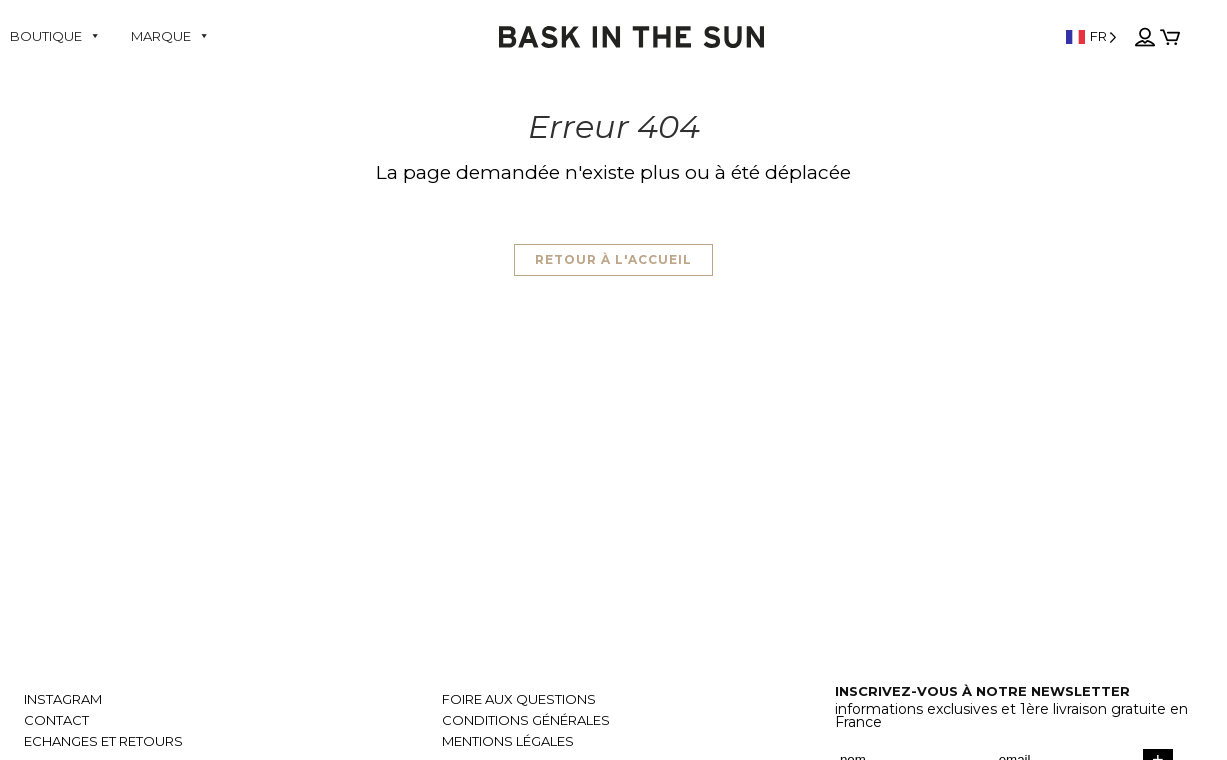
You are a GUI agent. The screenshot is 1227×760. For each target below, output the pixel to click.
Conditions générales (526, 720)
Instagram (63, 699)
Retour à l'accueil (613, 259)
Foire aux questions (519, 699)
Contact (56, 720)
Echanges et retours (103, 741)
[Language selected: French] (1091, 36)
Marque (170, 36)
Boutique (55, 36)
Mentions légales (508, 741)
